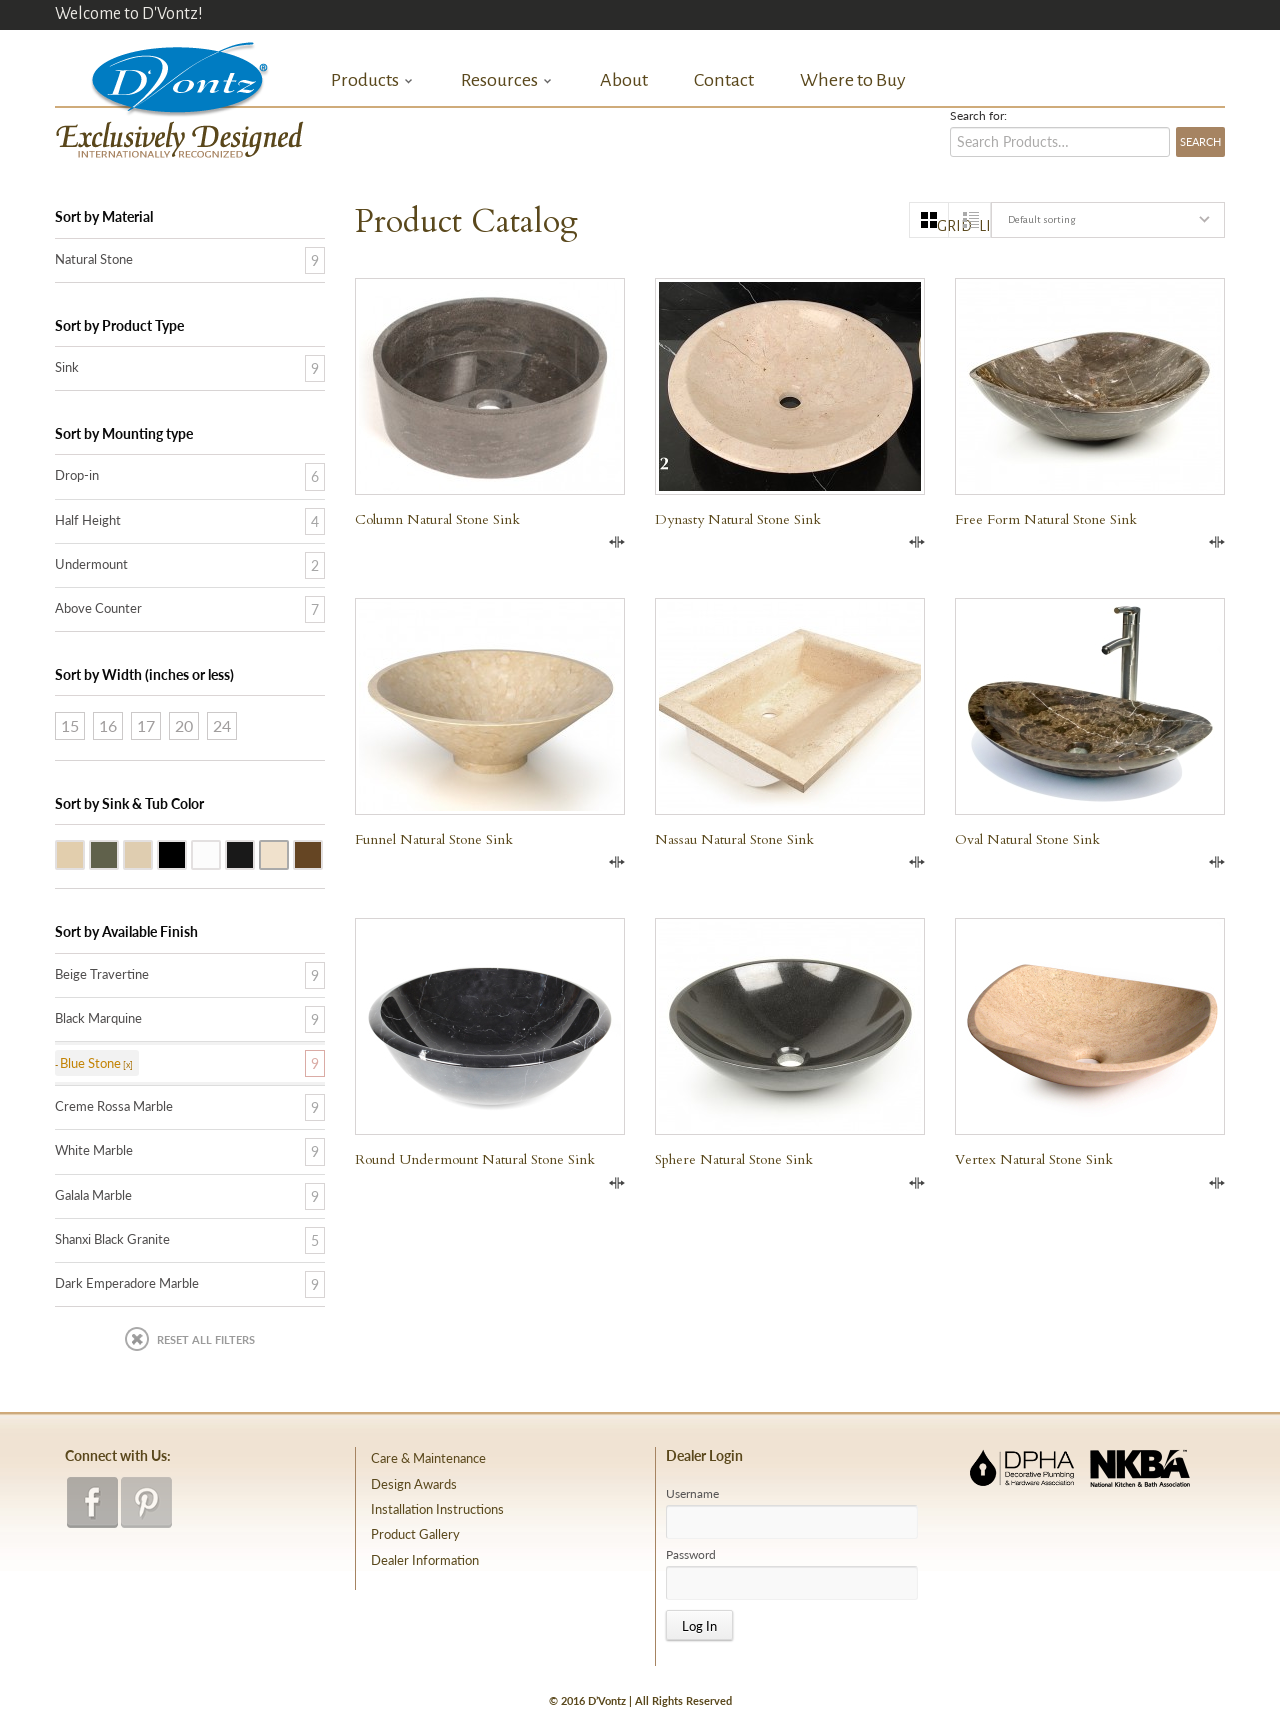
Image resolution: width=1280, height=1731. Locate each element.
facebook (92, 1502)
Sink (67, 367)
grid (943, 226)
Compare (617, 542)
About (624, 80)
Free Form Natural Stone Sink (1046, 519)
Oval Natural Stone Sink (1027, 839)
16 (108, 725)
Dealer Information (425, 1560)
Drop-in (77, 475)
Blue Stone (118, 853)
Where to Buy (853, 80)
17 (146, 725)
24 (222, 725)
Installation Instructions (437, 1509)
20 (184, 725)
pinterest (146, 1502)
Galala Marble (152, 853)
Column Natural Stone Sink (437, 519)
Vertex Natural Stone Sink (1034, 1159)
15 (70, 725)
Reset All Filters (206, 1339)
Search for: (978, 116)
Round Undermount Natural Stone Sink (475, 1159)
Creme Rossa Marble (288, 853)
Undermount (91, 564)
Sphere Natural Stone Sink (734, 1159)
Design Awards (414, 1484)
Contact (724, 80)
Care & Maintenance (428, 1458)
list (984, 226)
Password (691, 1555)
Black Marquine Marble (254, 853)
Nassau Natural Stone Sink (734, 839)
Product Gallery (415, 1534)
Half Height (88, 520)
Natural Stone (94, 259)
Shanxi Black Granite (186, 853)
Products (372, 80)
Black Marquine (98, 1018)
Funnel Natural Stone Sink (434, 839)
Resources (507, 80)
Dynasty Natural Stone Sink (738, 519)
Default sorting (1041, 219)
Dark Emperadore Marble (322, 853)
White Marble (220, 853)
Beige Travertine (84, 853)
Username (692, 1494)
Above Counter (98, 608)
